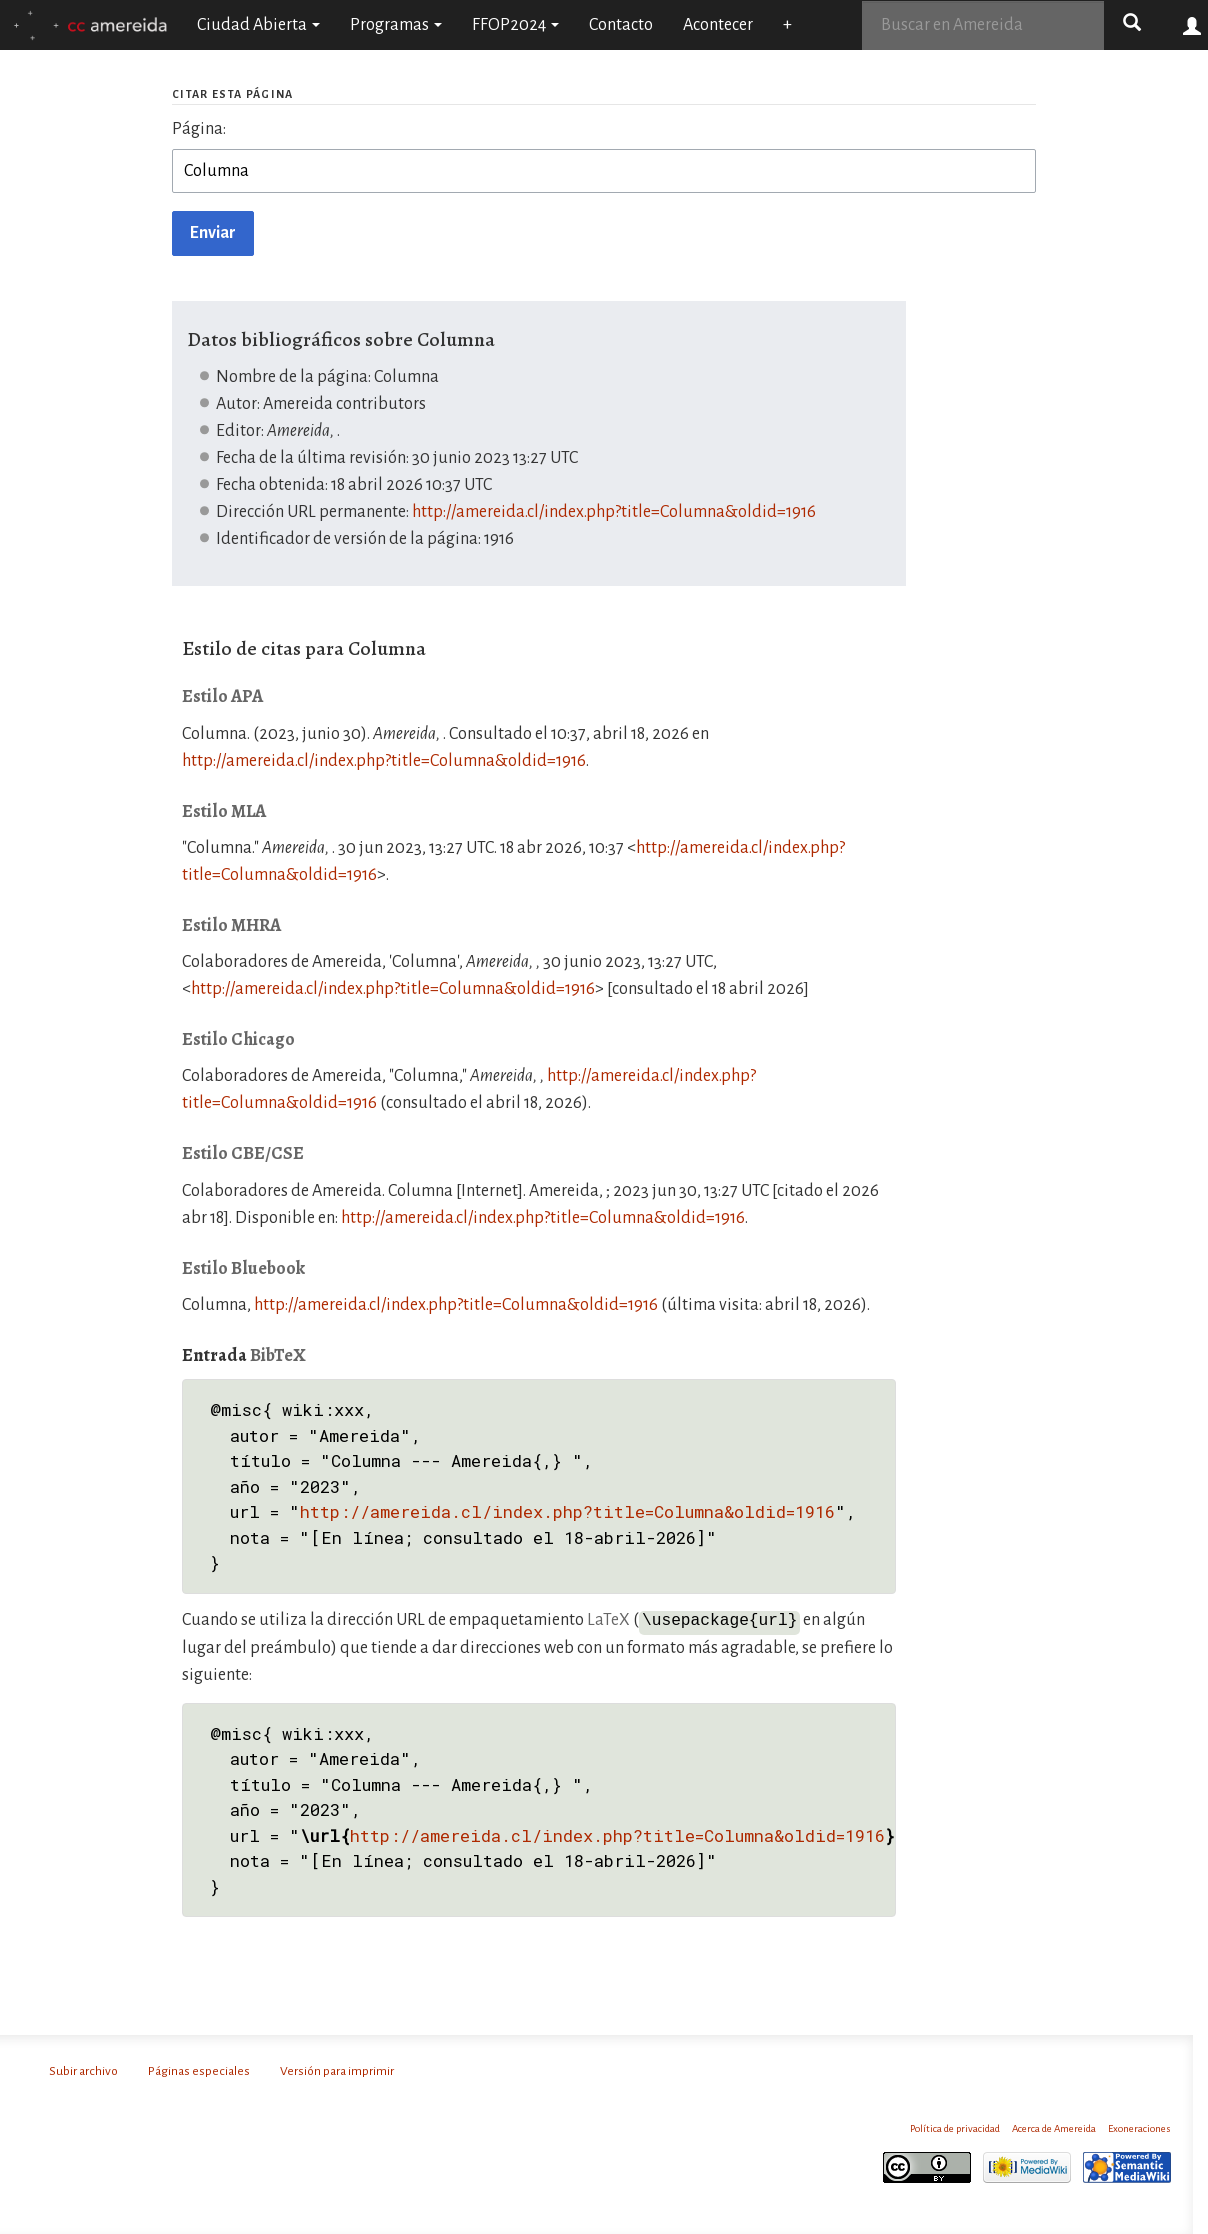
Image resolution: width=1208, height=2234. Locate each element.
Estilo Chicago (238, 1039)
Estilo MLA (224, 811)
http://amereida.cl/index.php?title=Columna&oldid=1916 (614, 512)
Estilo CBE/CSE (243, 1153)
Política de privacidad (955, 2127)
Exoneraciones (1139, 2127)
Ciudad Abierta (258, 25)
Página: (199, 129)
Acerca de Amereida (1054, 2127)
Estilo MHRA (231, 925)
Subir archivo (83, 2070)
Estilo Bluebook (243, 1268)
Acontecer (718, 25)
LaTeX (608, 1620)
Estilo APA (222, 696)
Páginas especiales (199, 2070)
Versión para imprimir (337, 2070)
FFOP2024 (515, 25)
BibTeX (278, 1355)
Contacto (621, 25)
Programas (396, 25)
